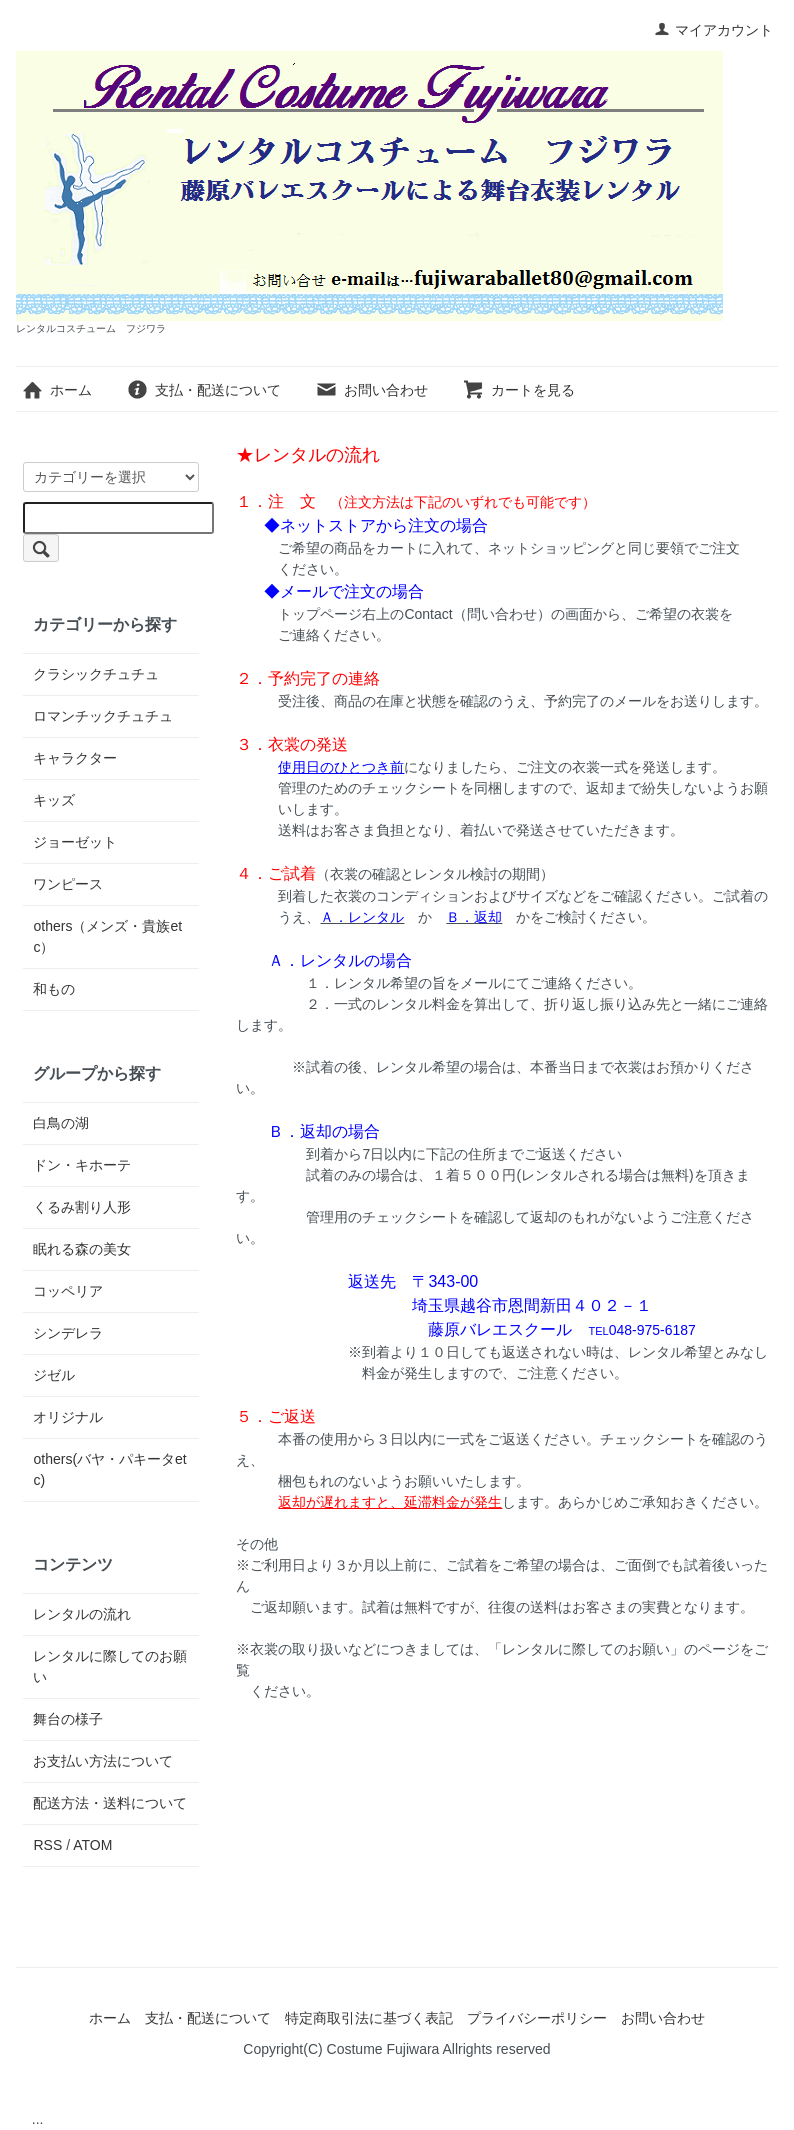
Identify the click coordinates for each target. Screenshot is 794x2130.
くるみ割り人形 (82, 1207)
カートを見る (518, 390)
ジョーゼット (75, 842)
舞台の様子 (68, 1719)
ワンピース (68, 884)
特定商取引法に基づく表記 (369, 2018)
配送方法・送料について (110, 1803)
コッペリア (68, 1291)
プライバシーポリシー (537, 2018)
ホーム (56, 390)
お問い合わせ (371, 390)
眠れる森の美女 (82, 1249)
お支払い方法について (103, 1761)
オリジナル (68, 1417)
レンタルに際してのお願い (110, 1666)
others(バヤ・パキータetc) (109, 1469)
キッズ (54, 800)
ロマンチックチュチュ (103, 716)
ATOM (92, 1845)
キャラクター (75, 758)
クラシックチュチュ (96, 674)
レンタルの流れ (82, 1614)
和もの (54, 989)
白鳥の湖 (61, 1123)
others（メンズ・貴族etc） (107, 936)
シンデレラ (68, 1333)
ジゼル (54, 1375)
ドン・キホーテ (82, 1165)
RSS (47, 1845)
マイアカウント (713, 30)
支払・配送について (203, 390)
